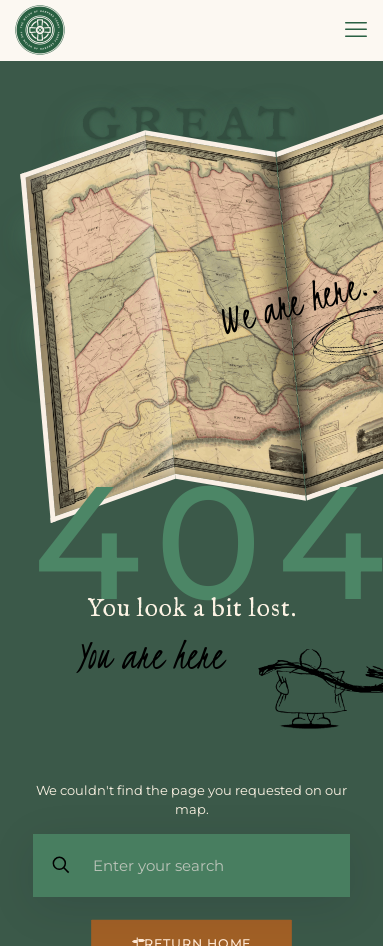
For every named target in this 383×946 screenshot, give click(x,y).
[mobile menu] (356, 30)
